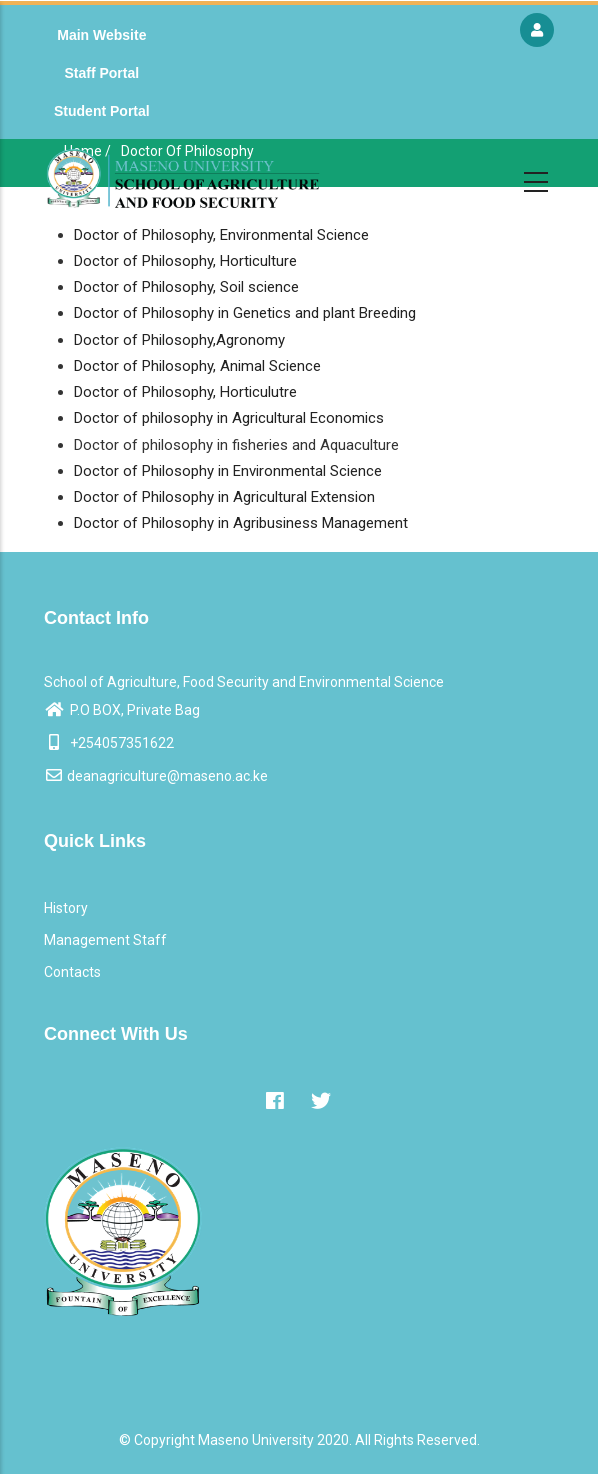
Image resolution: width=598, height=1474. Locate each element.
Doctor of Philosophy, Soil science (186, 287)
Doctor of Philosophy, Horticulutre (185, 392)
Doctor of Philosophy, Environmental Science (221, 235)
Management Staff (105, 940)
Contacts (72, 972)
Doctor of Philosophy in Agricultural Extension (224, 497)
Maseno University (256, 1440)
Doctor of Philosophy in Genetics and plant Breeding (245, 313)
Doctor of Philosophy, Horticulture (185, 261)
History (66, 908)
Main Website (101, 35)
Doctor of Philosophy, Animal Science (197, 366)
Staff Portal (101, 73)
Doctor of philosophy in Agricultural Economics (229, 418)
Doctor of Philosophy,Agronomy (179, 340)
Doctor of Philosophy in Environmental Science (228, 471)
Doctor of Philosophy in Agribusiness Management (241, 523)
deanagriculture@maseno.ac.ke (156, 776)
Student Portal (102, 111)
